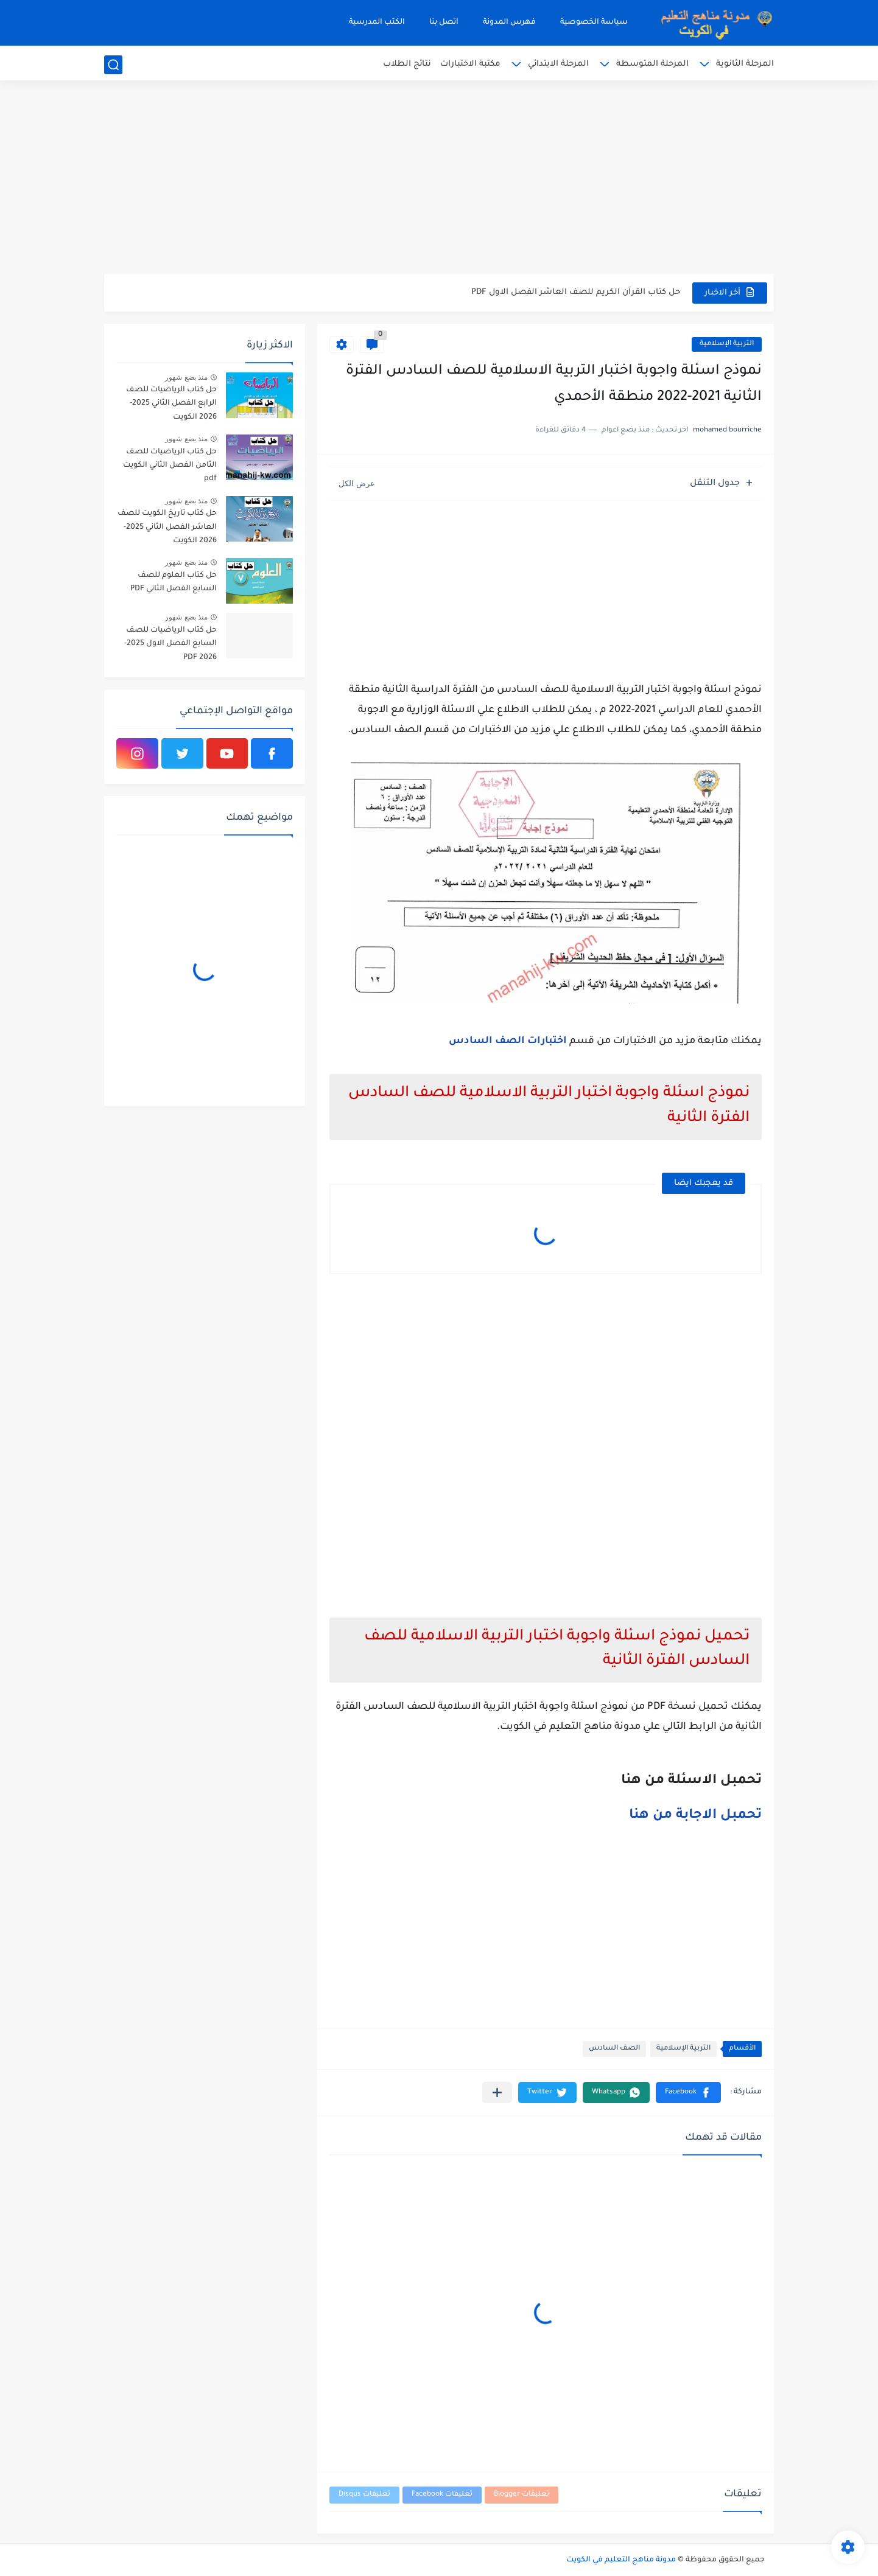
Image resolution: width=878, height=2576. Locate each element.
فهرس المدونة (509, 22)
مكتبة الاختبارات (470, 64)
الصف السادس (614, 2049)
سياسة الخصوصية (594, 22)
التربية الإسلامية (727, 344)
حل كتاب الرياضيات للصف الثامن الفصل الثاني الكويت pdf (170, 466)
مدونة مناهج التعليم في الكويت (621, 2560)
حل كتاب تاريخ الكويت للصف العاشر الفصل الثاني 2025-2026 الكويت (167, 527)
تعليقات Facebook (442, 2495)
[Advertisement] (439, 179)
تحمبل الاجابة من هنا (695, 1816)
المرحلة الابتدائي (558, 64)
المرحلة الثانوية (745, 64)
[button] (688, 2092)
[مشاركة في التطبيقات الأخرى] (497, 2092)
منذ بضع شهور (186, 377)
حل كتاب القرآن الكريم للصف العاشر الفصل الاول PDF (575, 292)
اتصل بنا (443, 22)
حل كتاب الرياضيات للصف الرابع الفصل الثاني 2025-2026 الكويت (171, 404)
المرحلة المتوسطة (652, 64)
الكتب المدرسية (377, 22)
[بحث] (113, 64)
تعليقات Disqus (364, 2495)
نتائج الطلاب (407, 64)
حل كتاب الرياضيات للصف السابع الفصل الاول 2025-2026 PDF (170, 644)
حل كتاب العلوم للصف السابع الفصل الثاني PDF (173, 582)
